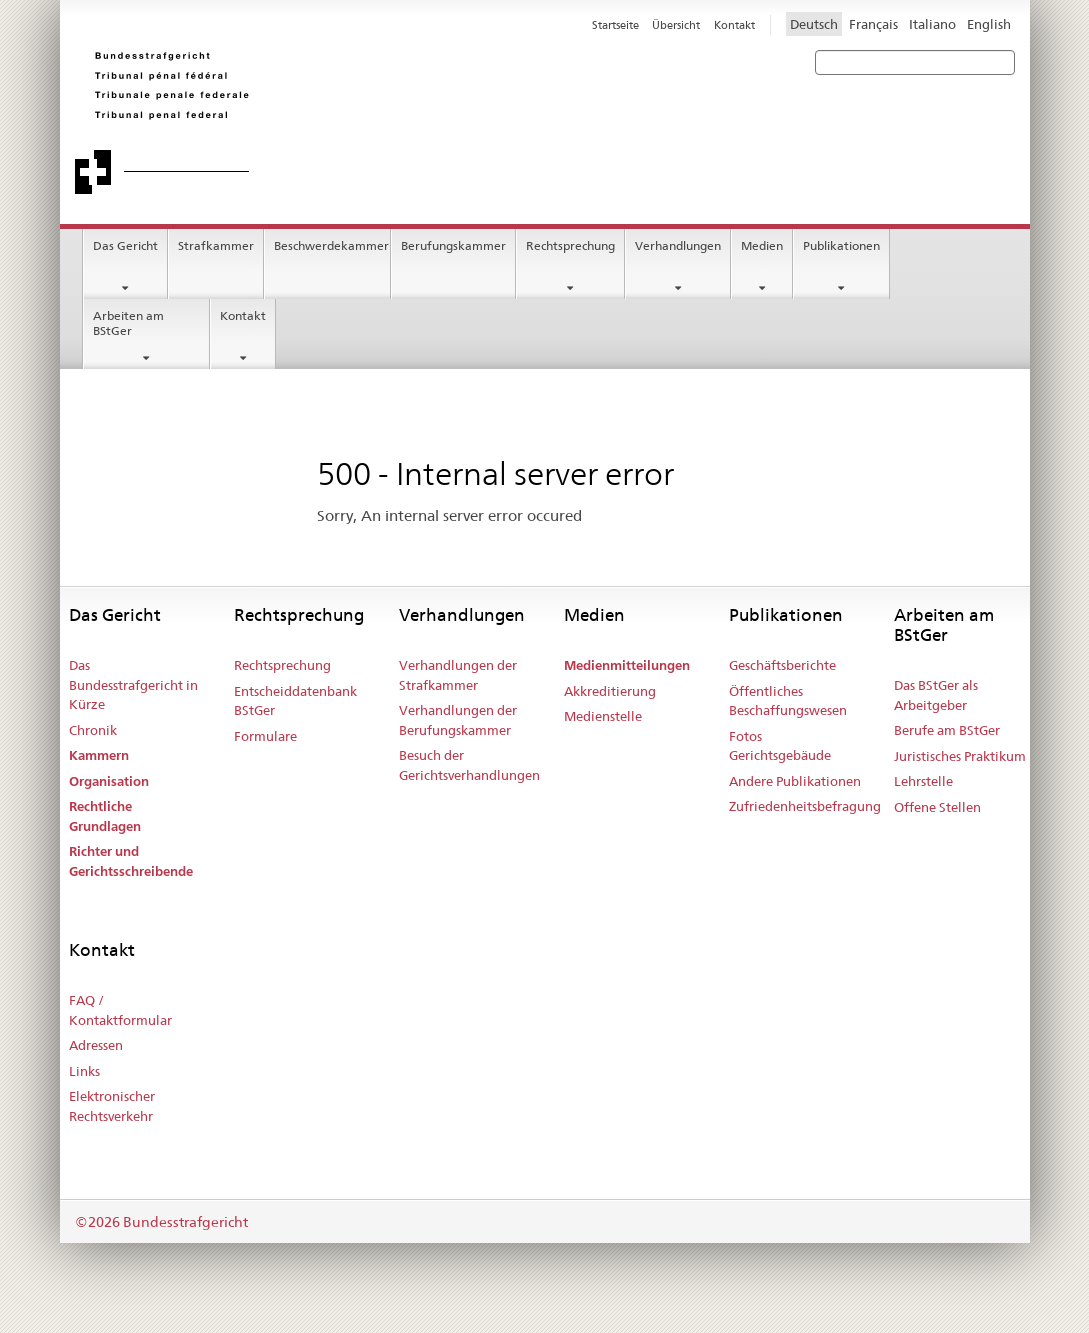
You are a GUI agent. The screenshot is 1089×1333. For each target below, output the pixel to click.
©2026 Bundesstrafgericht (161, 1222)
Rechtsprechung (570, 245)
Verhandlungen (678, 245)
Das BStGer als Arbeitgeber (936, 695)
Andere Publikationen (795, 781)
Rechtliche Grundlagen (105, 816)
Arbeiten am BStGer (128, 323)
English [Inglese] (989, 24)
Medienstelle (603, 716)
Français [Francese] (873, 24)
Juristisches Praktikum (960, 756)
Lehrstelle (923, 781)
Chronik (93, 730)
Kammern (99, 755)
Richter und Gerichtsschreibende (131, 861)
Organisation (109, 781)
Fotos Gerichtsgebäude (780, 746)
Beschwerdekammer (331, 245)
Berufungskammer (453, 245)
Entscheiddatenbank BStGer (295, 701)
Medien (762, 245)
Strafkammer (216, 245)
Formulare (265, 736)
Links (84, 1071)
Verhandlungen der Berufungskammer (458, 720)
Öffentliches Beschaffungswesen (788, 701)
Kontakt (243, 315)
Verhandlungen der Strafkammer (458, 675)
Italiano (932, 24)
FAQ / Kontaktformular (120, 1010)
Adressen (96, 1045)
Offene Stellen (937, 807)
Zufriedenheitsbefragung (805, 806)
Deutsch (814, 24)
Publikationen (841, 245)
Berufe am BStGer (947, 730)
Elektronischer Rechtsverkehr (112, 1106)
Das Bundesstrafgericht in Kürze (133, 684)
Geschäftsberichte (782, 665)
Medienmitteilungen (627, 665)
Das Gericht (125, 245)
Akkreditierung (610, 691)
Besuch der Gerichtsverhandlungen (469, 765)
